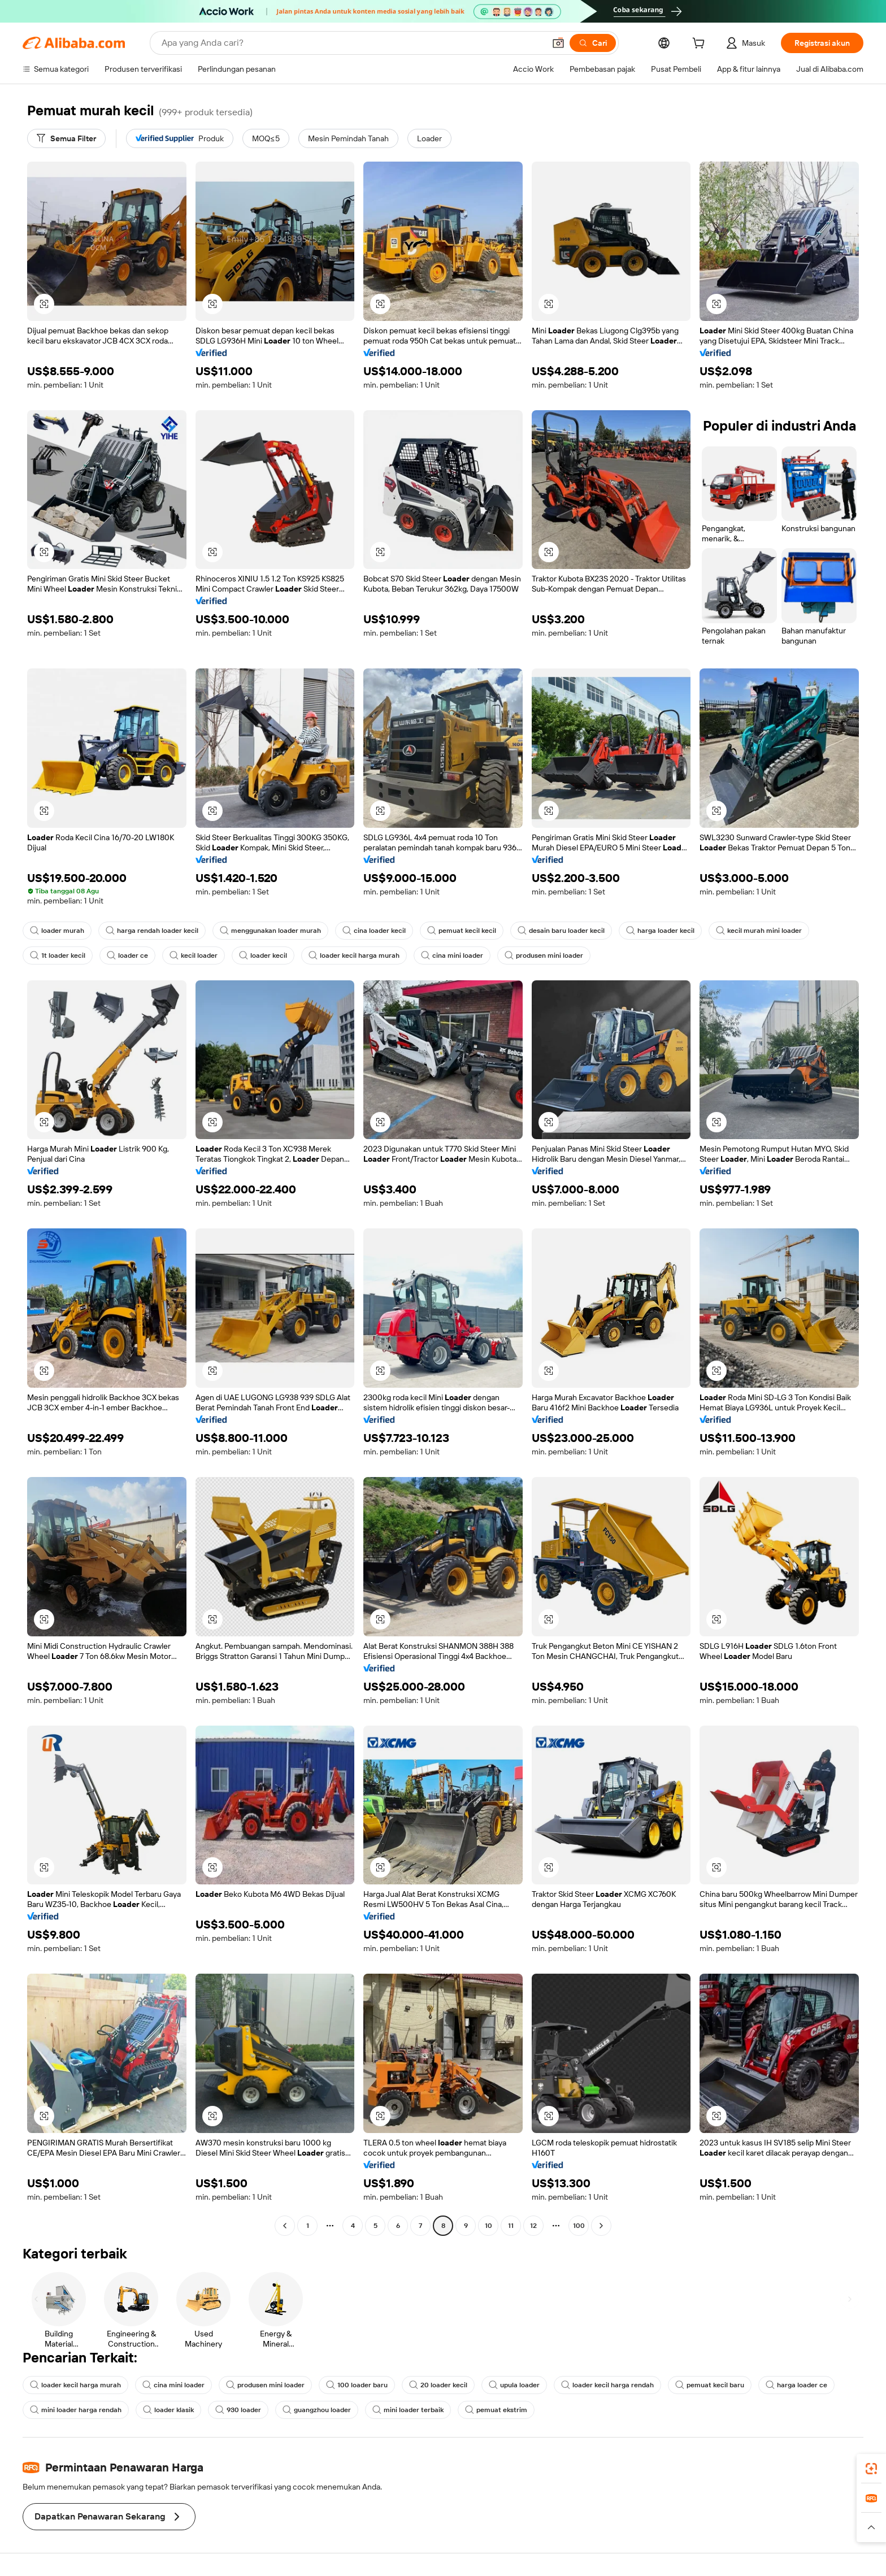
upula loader (514, 2385)
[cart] (700, 44)
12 (533, 2226)
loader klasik (168, 2409)
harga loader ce (796, 2385)
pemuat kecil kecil (461, 930)
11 (511, 2226)
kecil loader (194, 955)
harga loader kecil (660, 930)
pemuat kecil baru (709, 2385)
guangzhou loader (317, 2409)
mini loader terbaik (408, 2409)
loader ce (127, 955)
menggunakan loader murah (270, 930)
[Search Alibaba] (352, 43)
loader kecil (263, 955)
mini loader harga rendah (75, 2409)
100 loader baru (357, 2385)
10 (488, 2226)
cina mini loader (452, 955)
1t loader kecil (57, 955)
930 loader (238, 2409)
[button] (558, 43)
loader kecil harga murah (354, 955)
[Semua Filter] (66, 138)
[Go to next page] (601, 2226)
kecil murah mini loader (759, 930)
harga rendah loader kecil (152, 930)
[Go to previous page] (285, 2226)
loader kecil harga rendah (607, 2385)
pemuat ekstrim (496, 2409)
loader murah (57, 930)
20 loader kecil (438, 2385)
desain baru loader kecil (561, 930)
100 (579, 2226)
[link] (871, 2468)
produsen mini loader (544, 955)
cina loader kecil (374, 930)
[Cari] (593, 43)
